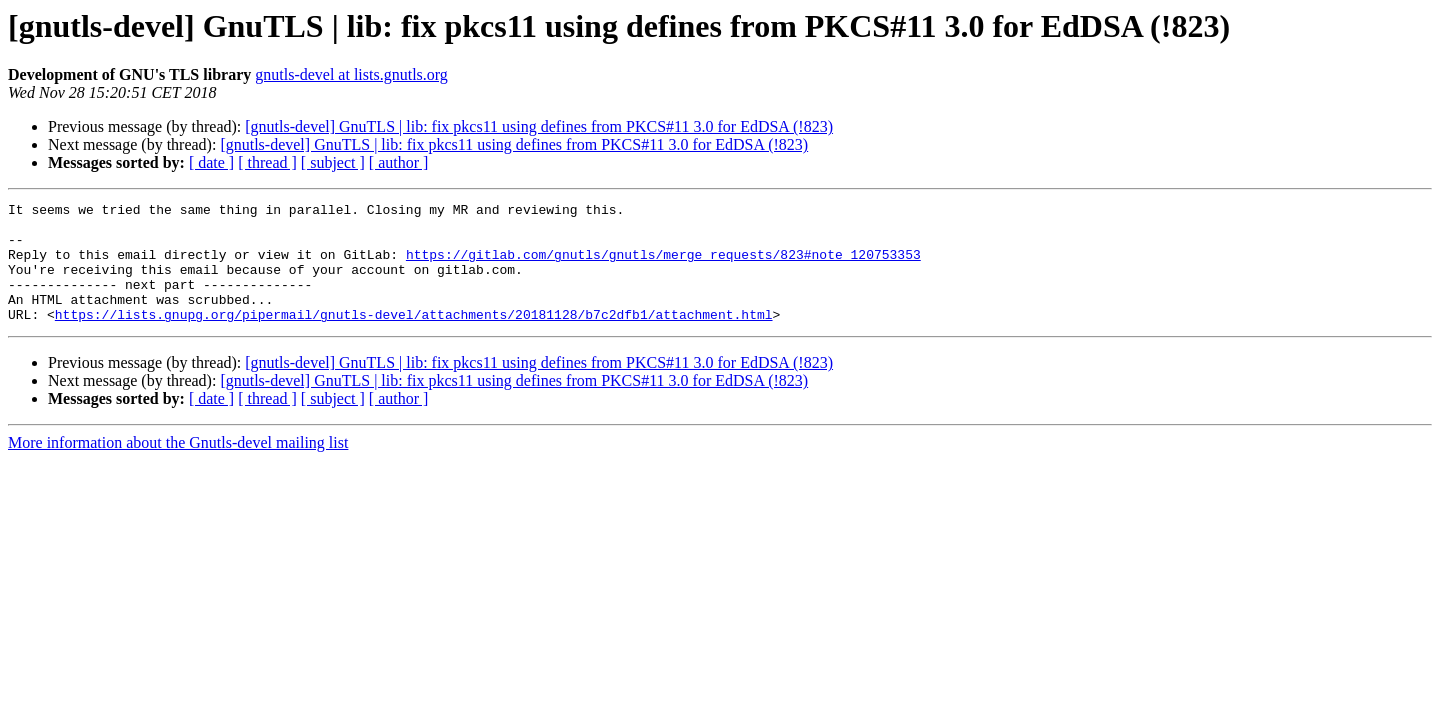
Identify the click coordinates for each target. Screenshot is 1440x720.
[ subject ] (333, 162)
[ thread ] (267, 162)
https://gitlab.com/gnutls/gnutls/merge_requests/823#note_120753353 (663, 266)
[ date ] (211, 162)
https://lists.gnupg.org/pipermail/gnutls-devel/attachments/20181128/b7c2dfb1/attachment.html (414, 338)
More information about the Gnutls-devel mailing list (178, 466)
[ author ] (399, 162)
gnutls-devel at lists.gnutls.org (351, 74)
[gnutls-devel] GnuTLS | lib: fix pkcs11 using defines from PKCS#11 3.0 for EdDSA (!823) (539, 126)
